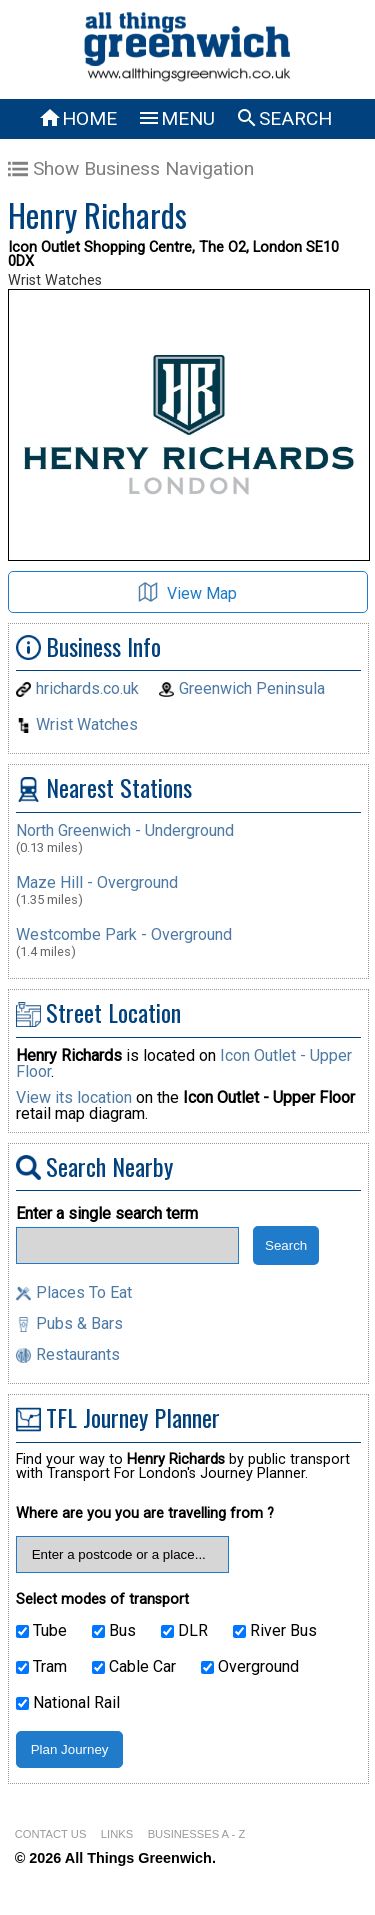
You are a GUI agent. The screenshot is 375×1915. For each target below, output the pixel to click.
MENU (176, 118)
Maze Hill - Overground (97, 882)
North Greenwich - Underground (125, 830)
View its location (74, 1097)
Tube (41, 1631)
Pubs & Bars (79, 1323)
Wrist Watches (87, 724)
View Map (187, 592)
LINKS (117, 1834)
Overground (250, 1667)
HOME (77, 118)
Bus (114, 1631)
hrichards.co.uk (87, 688)
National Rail (68, 1703)
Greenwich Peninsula (252, 688)
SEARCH (283, 118)
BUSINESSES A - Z (197, 1834)
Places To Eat (84, 1292)
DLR (184, 1631)
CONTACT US (51, 1834)
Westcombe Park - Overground (124, 934)
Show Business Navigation (131, 168)
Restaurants (78, 1354)
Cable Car (134, 1667)
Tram (41, 1667)
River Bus (275, 1631)
